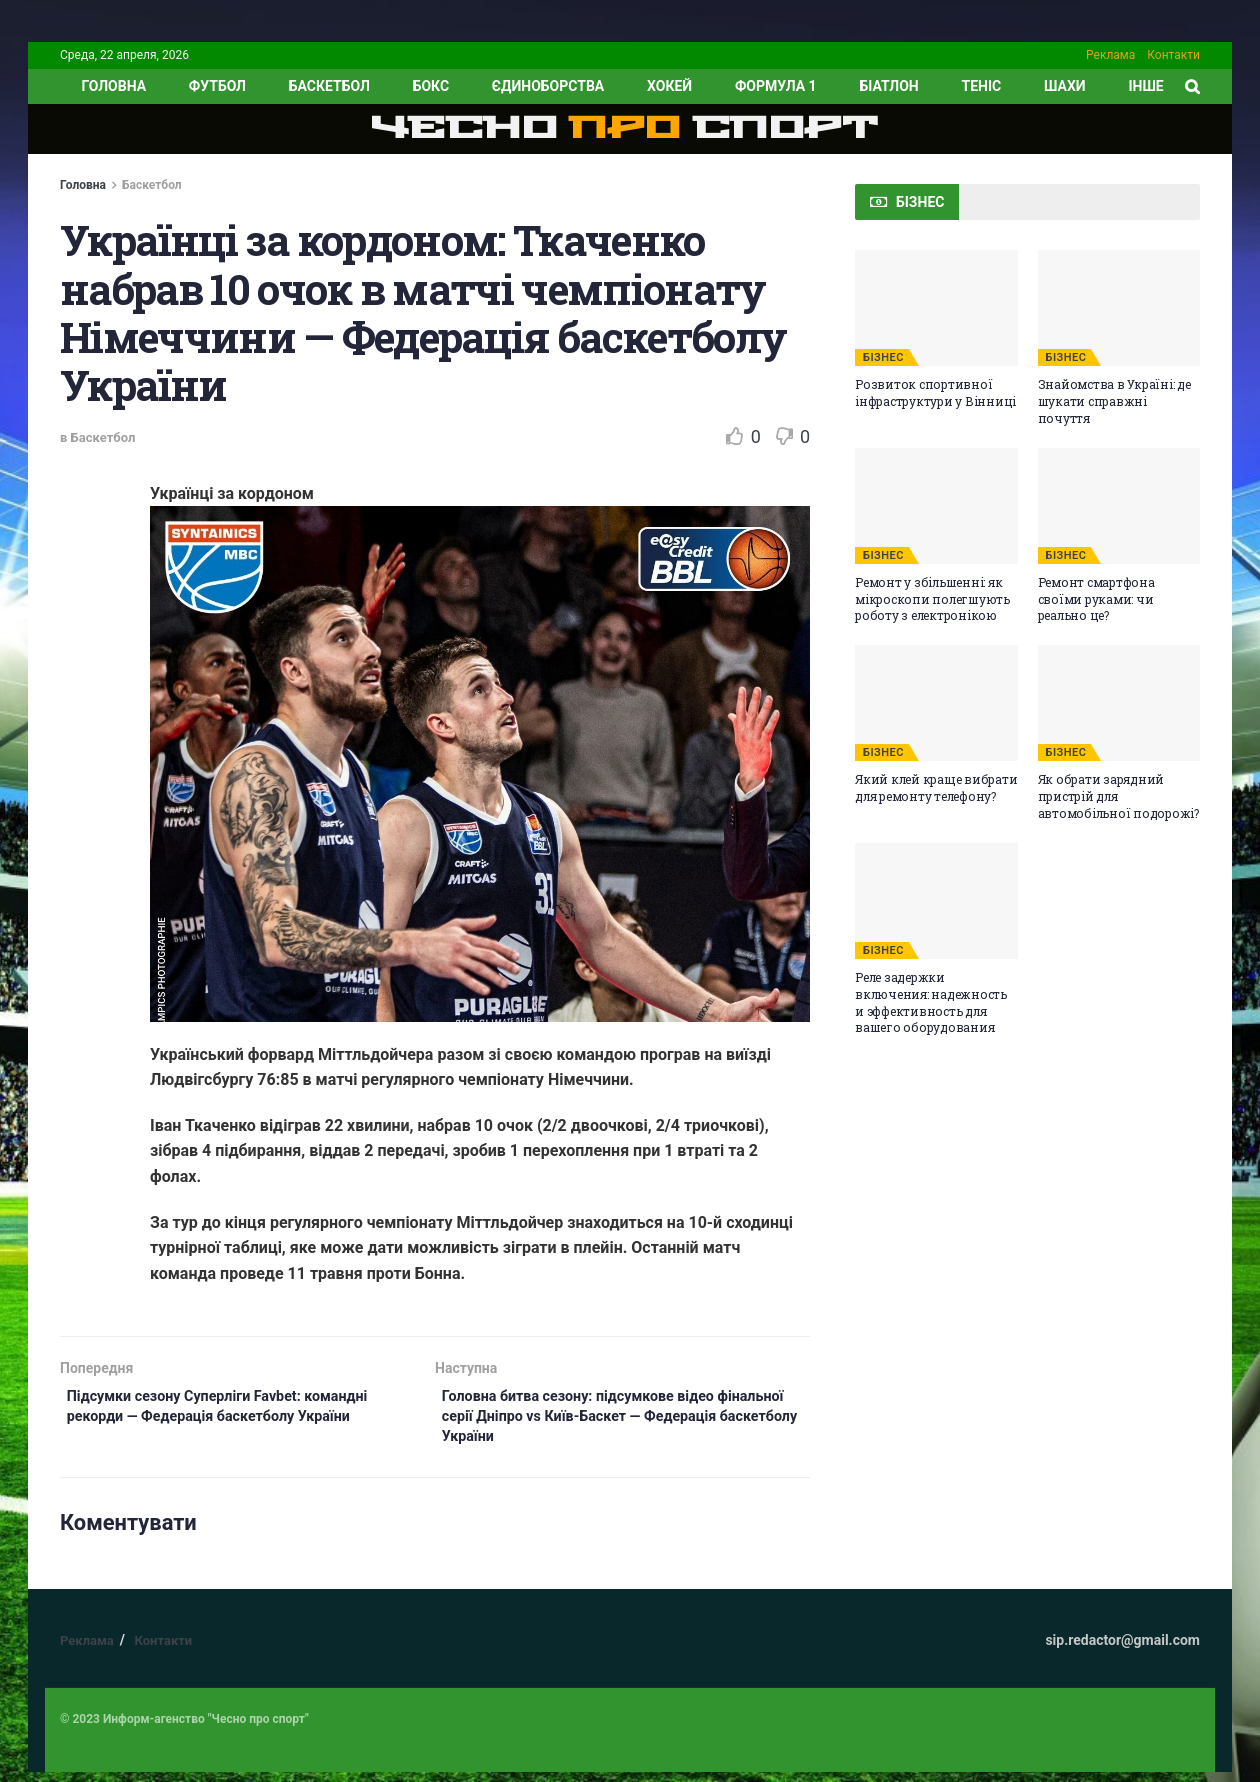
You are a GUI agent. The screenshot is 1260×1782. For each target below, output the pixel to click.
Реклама (1110, 55)
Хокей (669, 86)
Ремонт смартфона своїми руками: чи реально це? (1096, 599)
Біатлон (888, 86)
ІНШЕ (1145, 86)
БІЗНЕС (883, 357)
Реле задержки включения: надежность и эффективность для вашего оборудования (931, 1002)
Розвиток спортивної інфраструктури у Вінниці (935, 392)
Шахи (1065, 86)
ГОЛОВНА (113, 86)
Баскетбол (329, 86)
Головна (83, 185)
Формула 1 (776, 86)
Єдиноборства (548, 86)
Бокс (431, 86)
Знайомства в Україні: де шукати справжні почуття (1114, 401)
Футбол (217, 86)
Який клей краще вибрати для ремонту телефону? (936, 787)
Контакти (1173, 55)
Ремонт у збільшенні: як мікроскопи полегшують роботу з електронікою (932, 599)
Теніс (982, 86)
